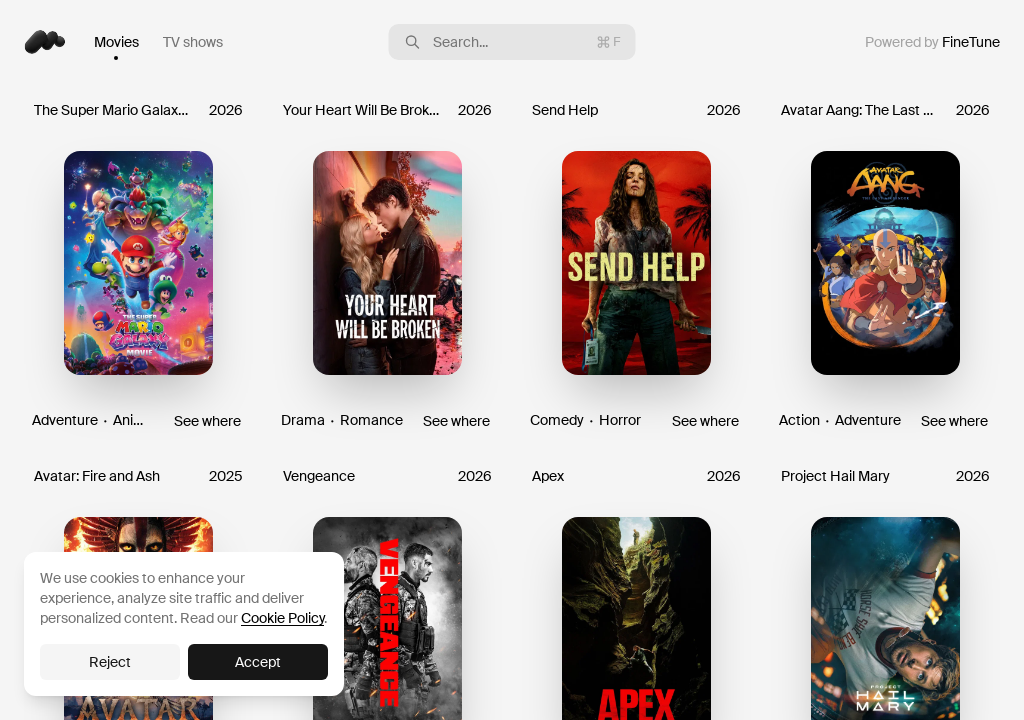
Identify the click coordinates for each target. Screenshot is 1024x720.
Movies (116, 42)
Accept (258, 662)
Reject (110, 662)
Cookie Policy (282, 618)
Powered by (932, 42)
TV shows (193, 42)
